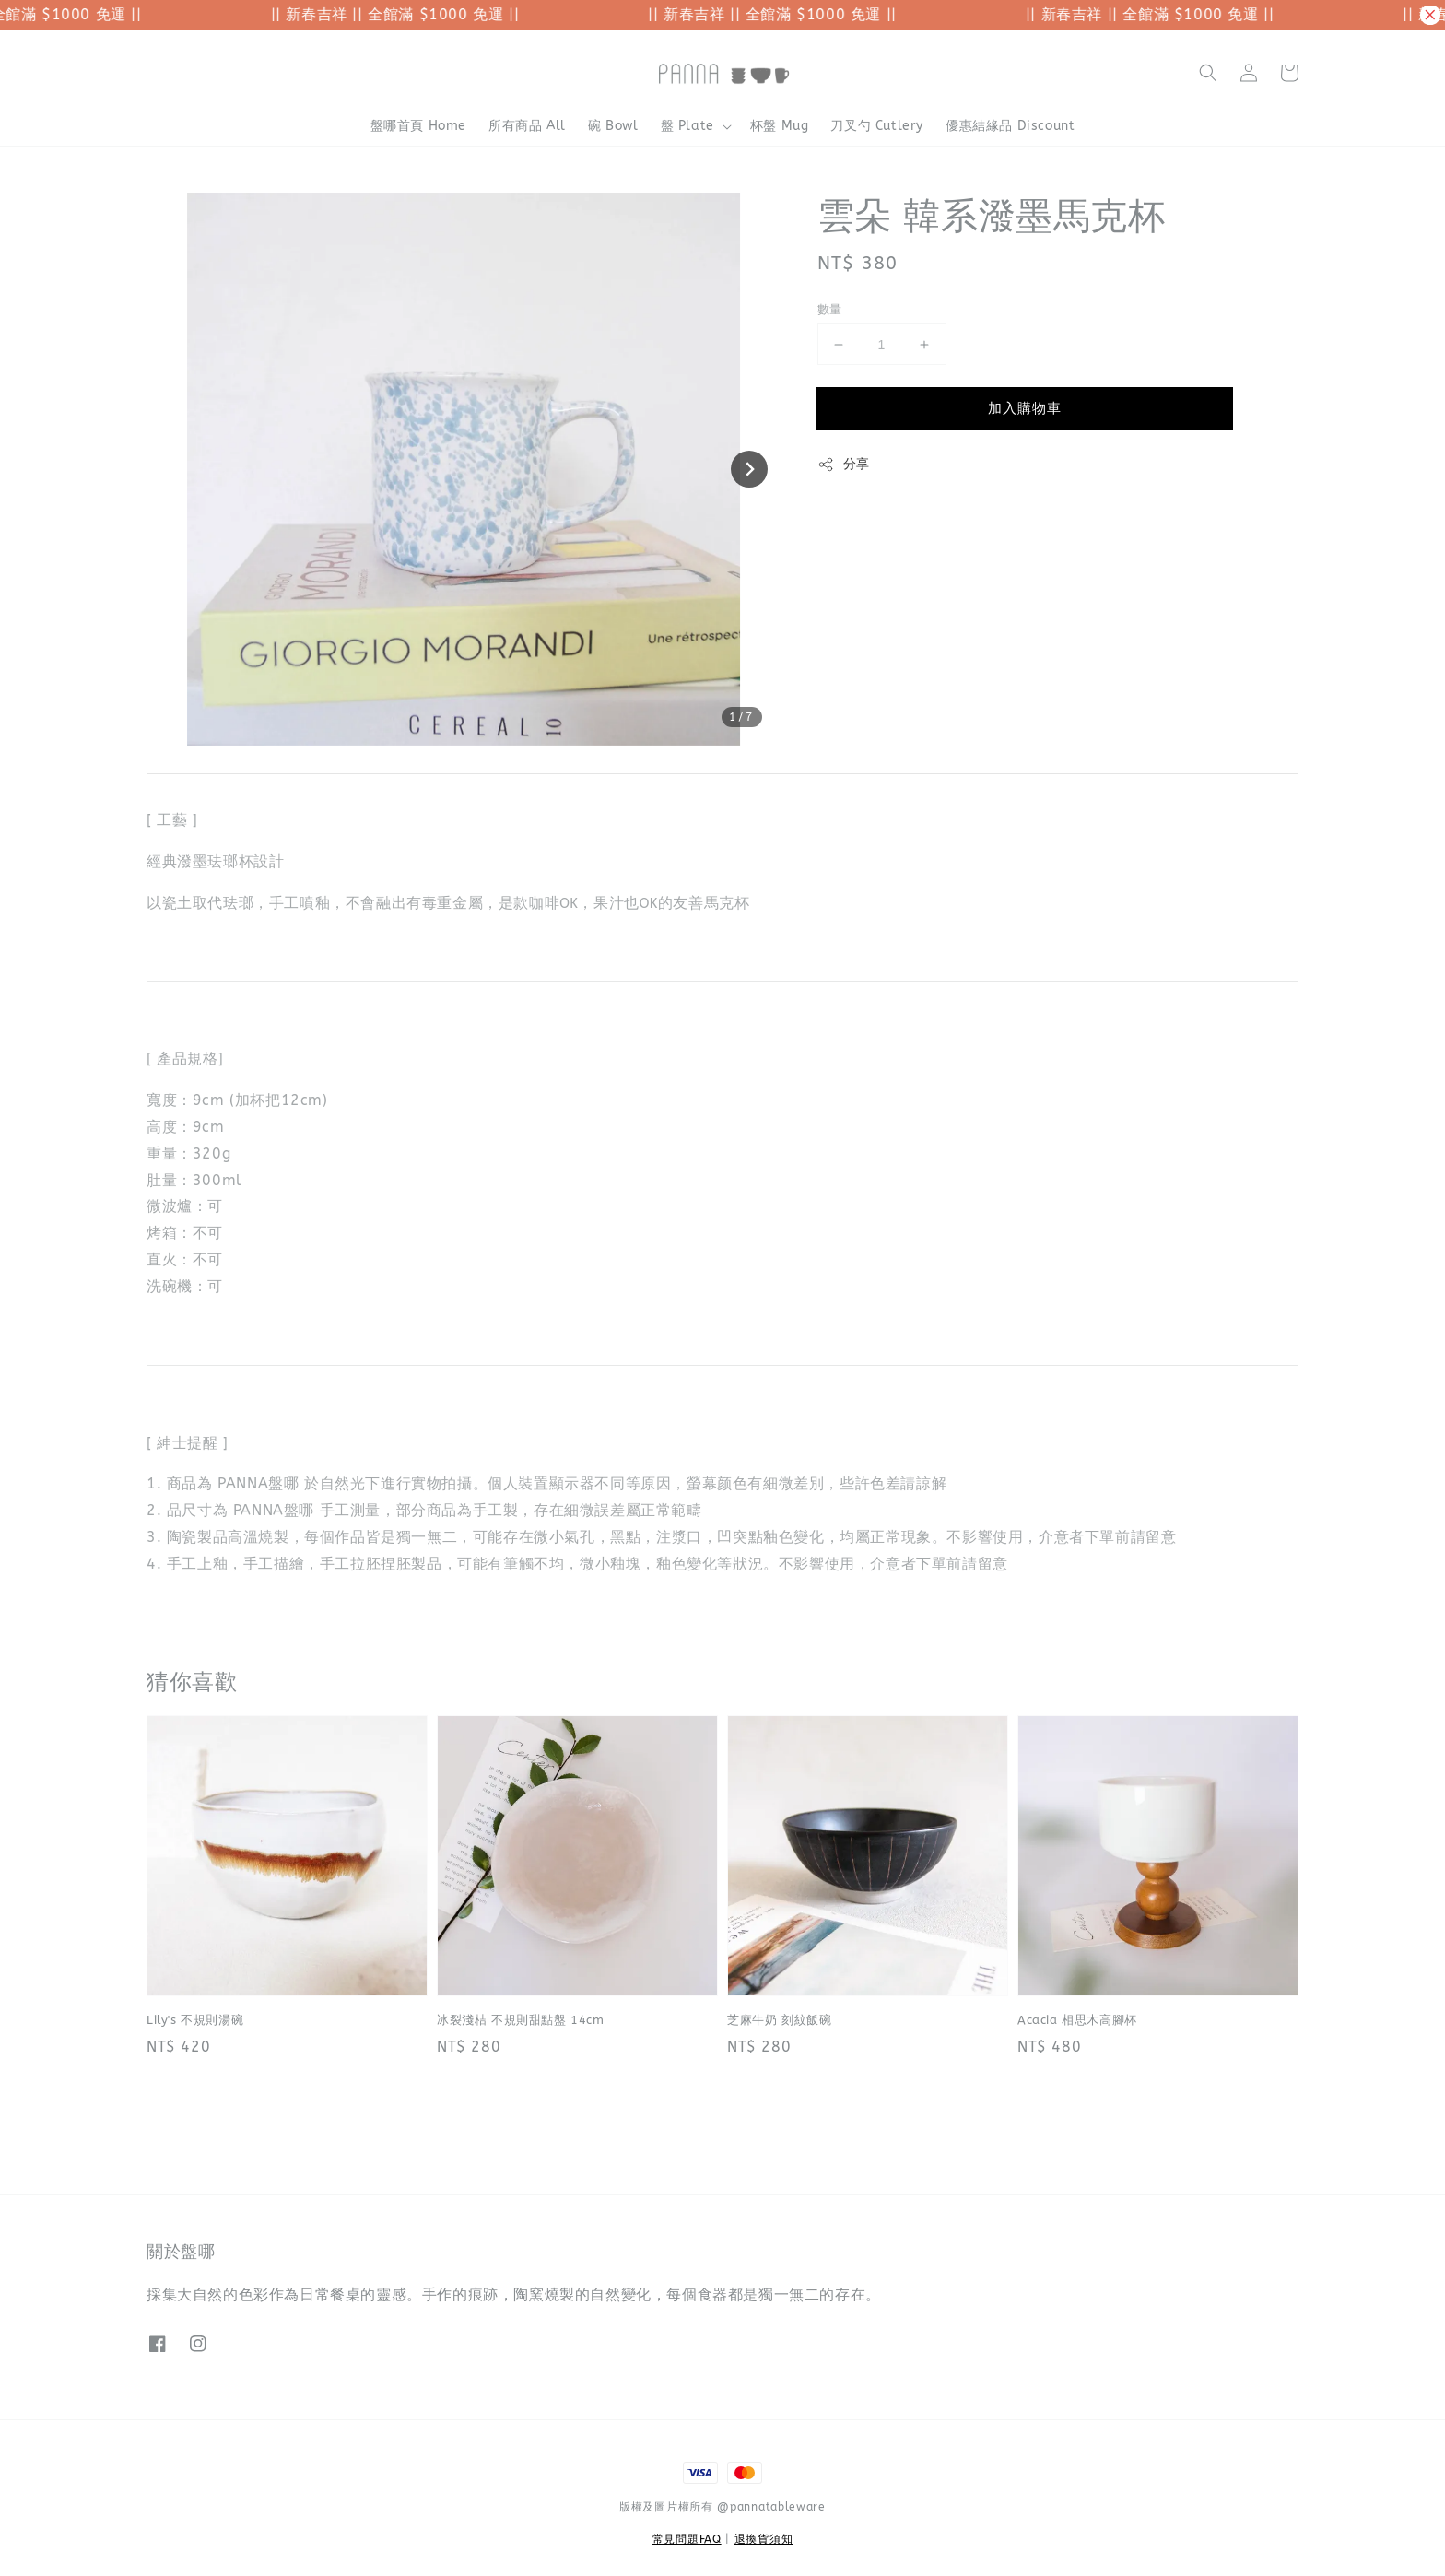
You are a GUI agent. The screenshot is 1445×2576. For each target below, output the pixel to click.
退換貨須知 (763, 2539)
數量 (829, 309)
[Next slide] (749, 469)
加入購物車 (1025, 408)
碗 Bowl (613, 126)
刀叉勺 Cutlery (876, 126)
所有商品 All (527, 126)
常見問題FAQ (687, 2539)
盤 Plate (687, 126)
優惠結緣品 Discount (1010, 126)
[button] (1208, 73)
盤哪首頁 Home (418, 126)
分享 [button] (843, 464)
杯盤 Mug (779, 126)
